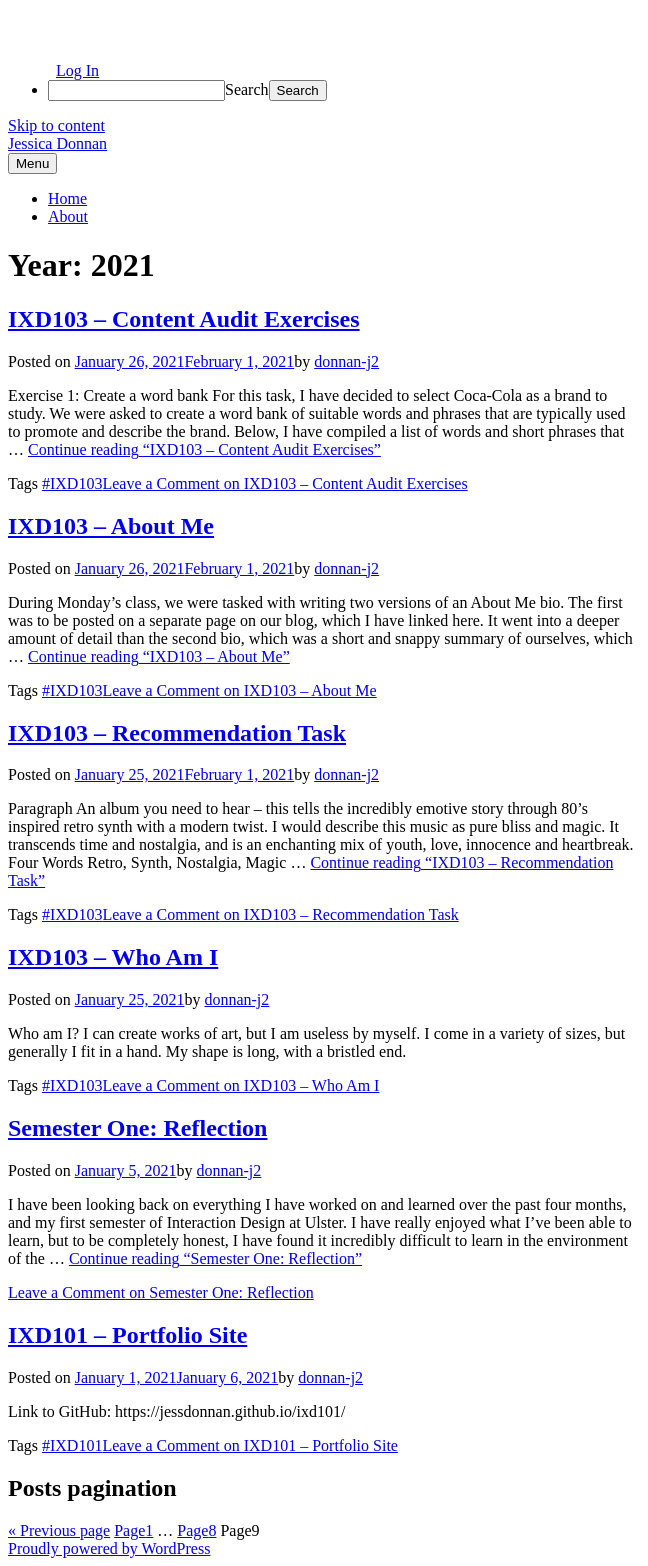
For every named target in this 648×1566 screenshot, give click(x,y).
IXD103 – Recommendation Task (177, 733)
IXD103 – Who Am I (113, 957)
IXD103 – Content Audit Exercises (184, 319)
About (68, 216)
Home (67, 198)
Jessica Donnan (57, 143)
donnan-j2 (346, 361)
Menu (32, 163)
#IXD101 (72, 1445)
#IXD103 (72, 483)
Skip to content (56, 125)
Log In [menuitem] (77, 70)
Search (247, 89)
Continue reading (204, 449)
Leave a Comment (284, 483)
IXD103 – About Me (111, 526)
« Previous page (59, 1530)
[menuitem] (344, 90)
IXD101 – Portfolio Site (127, 1335)
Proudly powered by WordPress (109, 1548)
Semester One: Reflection (137, 1128)
